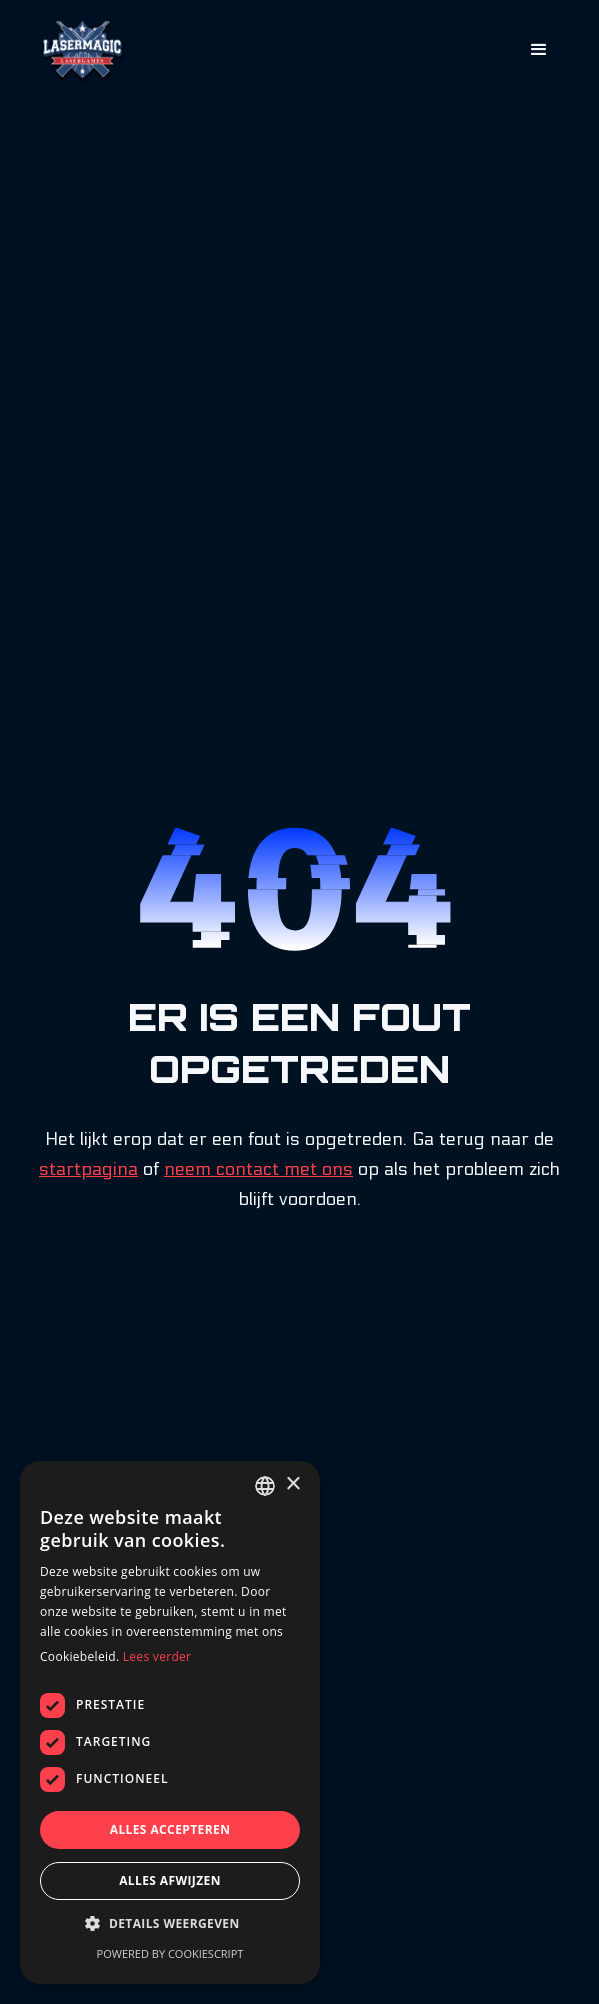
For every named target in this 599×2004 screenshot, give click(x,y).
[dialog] (170, 1722)
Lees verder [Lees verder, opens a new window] (157, 1656)
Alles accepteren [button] (170, 1829)
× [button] (292, 1484)
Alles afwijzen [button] (170, 1880)
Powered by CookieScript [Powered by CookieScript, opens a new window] (170, 1953)
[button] (539, 50)
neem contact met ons (258, 1169)
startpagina (88, 1169)
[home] (78, 52)
